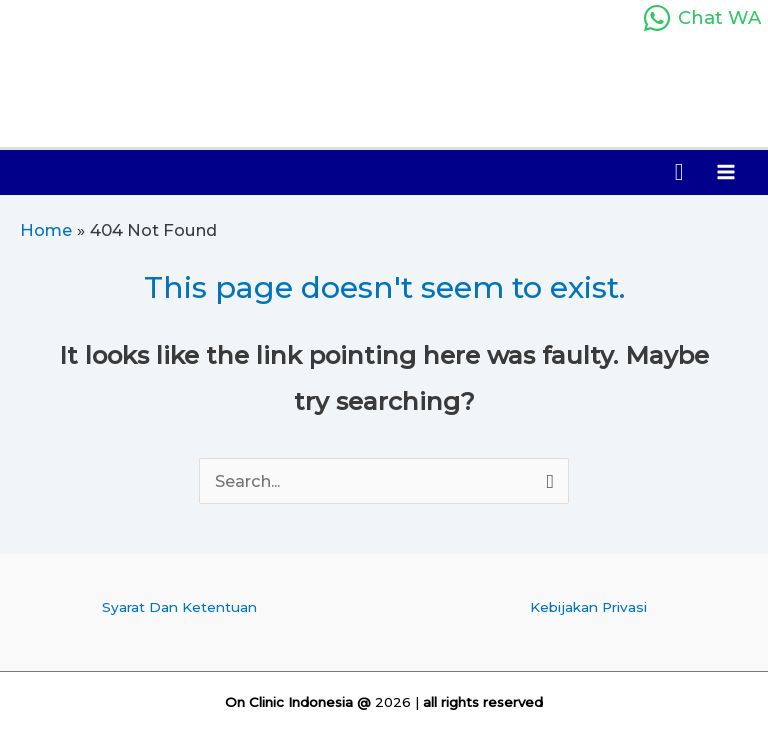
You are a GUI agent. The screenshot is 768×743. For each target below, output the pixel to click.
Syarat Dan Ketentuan (179, 607)
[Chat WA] (701, 18)
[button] (679, 172)
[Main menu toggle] (725, 172)
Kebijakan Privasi (588, 607)
